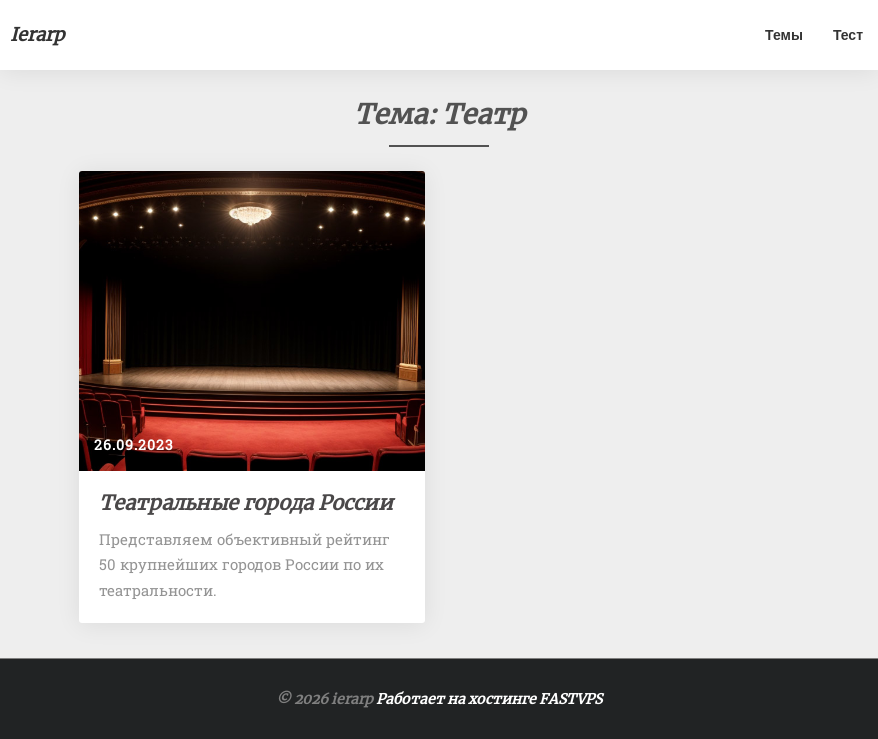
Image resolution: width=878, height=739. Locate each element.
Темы (784, 35)
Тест (848, 35)
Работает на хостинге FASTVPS (489, 699)
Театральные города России (246, 502)
